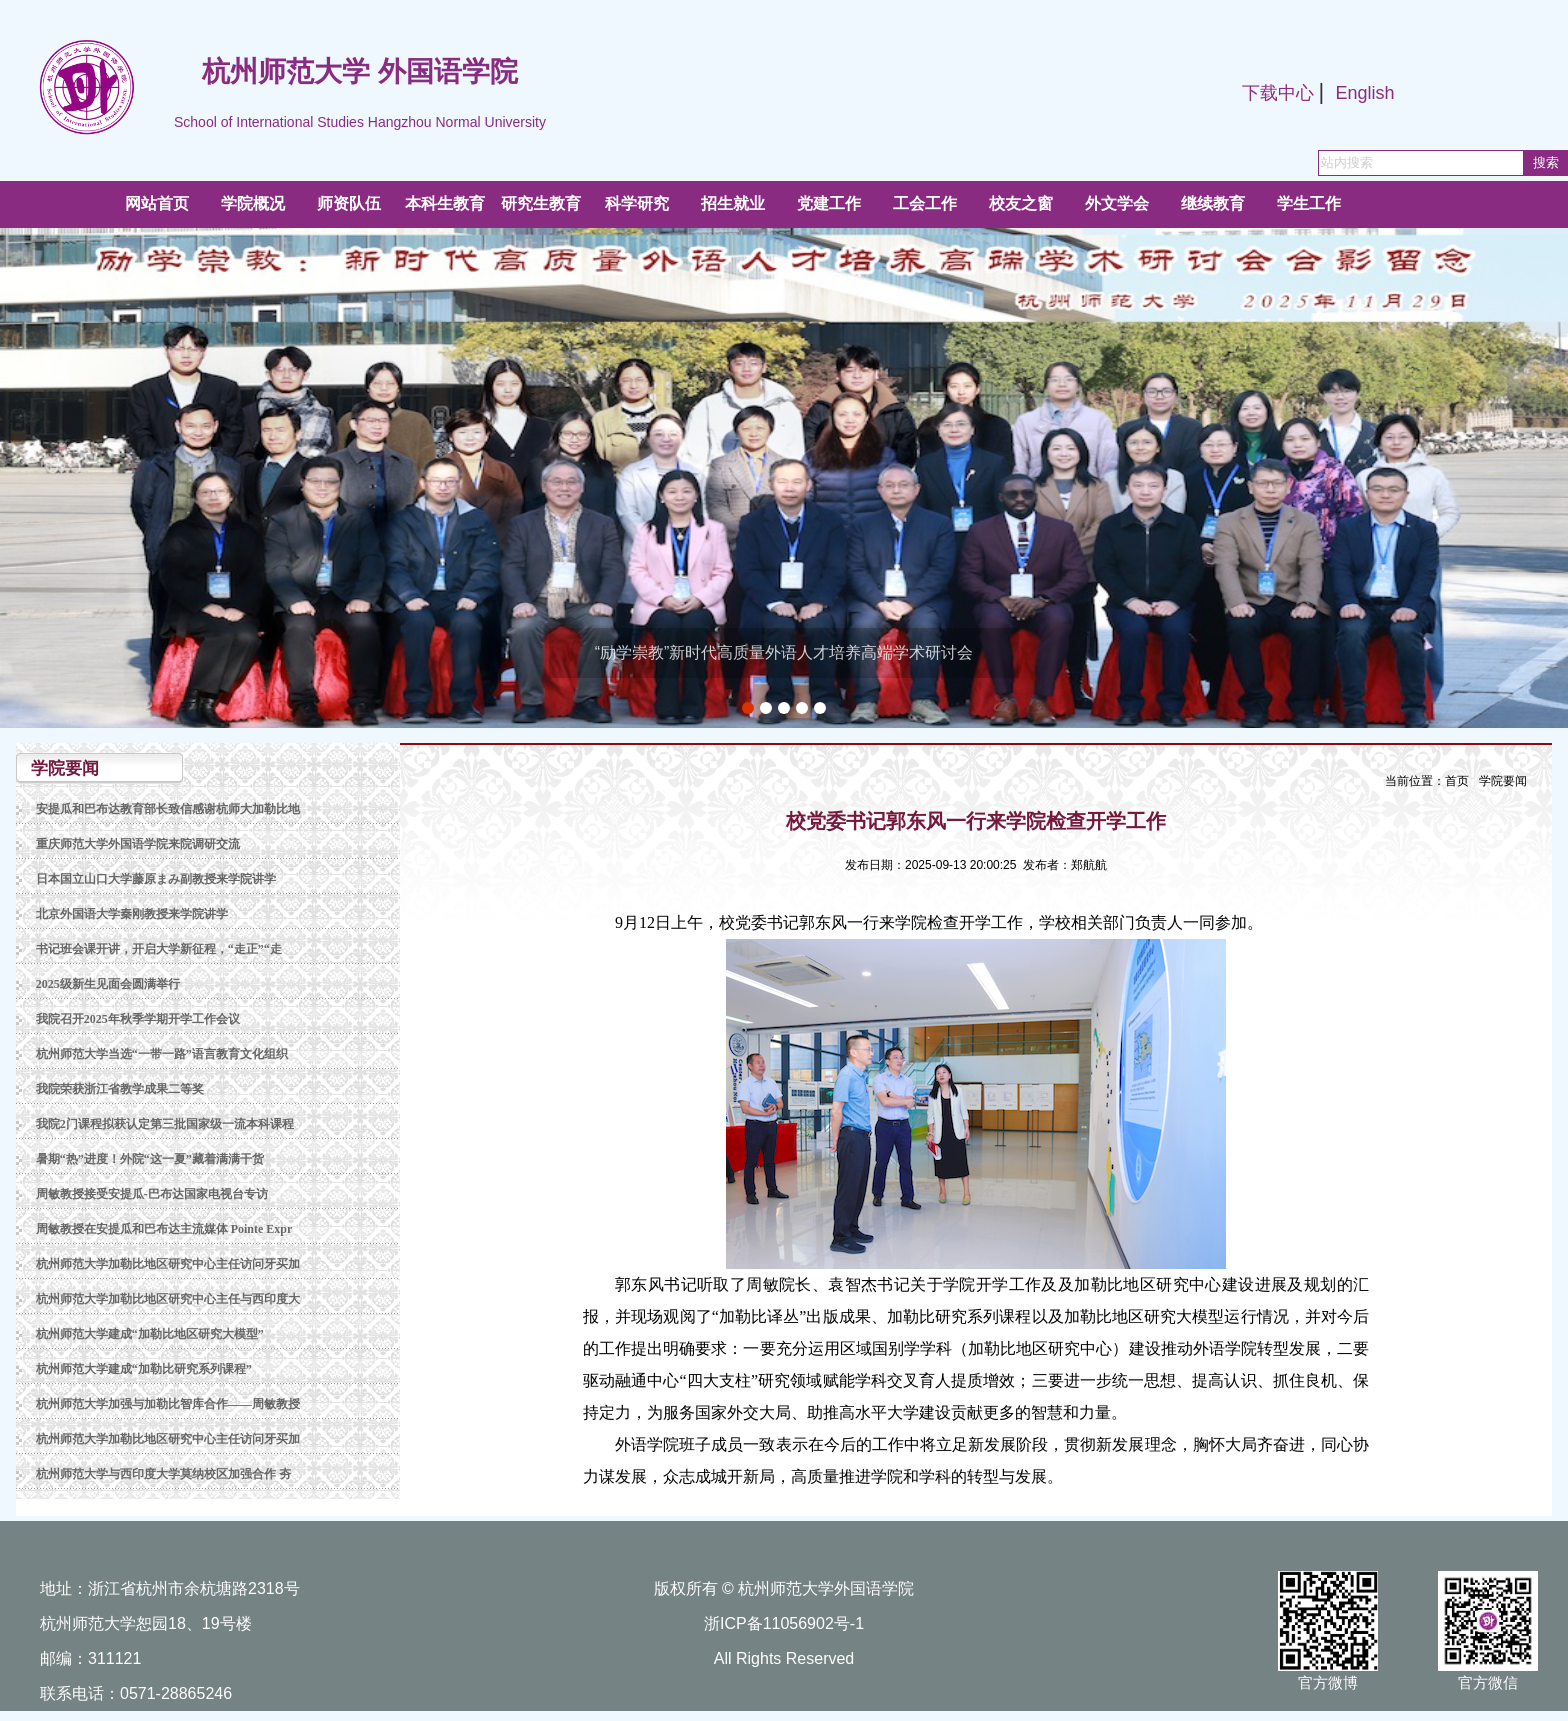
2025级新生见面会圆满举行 (108, 984)
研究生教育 (541, 203)
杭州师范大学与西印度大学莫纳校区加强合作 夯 (163, 1474)
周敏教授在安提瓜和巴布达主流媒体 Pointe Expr (164, 1229)
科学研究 (637, 203)
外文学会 (1117, 203)
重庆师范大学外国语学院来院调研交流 (138, 844)
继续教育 (1213, 203)
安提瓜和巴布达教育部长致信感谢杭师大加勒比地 (168, 809)
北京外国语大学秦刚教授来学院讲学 (132, 914)
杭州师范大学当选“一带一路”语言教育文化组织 (162, 1054)
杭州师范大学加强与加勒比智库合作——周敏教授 (168, 1404)
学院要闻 (1503, 781)
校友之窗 (1021, 203)
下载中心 (1278, 93)
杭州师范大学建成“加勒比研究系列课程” (144, 1369)
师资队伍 (349, 203)
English (1364, 93)
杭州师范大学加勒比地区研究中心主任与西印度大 (168, 1299)
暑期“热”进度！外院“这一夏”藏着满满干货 (150, 1159)
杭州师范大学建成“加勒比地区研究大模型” (150, 1334)
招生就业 (733, 203)
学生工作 (1309, 203)
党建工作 (829, 203)
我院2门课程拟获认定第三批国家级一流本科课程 (165, 1124)
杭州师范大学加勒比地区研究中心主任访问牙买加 (168, 1264)
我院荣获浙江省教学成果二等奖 (120, 1089)
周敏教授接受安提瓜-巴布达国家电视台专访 (152, 1194)
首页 (1457, 781)
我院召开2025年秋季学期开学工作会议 (138, 1019)
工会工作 (925, 203)
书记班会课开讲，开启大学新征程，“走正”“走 (159, 949)
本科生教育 (445, 203)
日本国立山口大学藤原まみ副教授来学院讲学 (156, 879)
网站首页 (157, 203)
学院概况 (253, 203)
